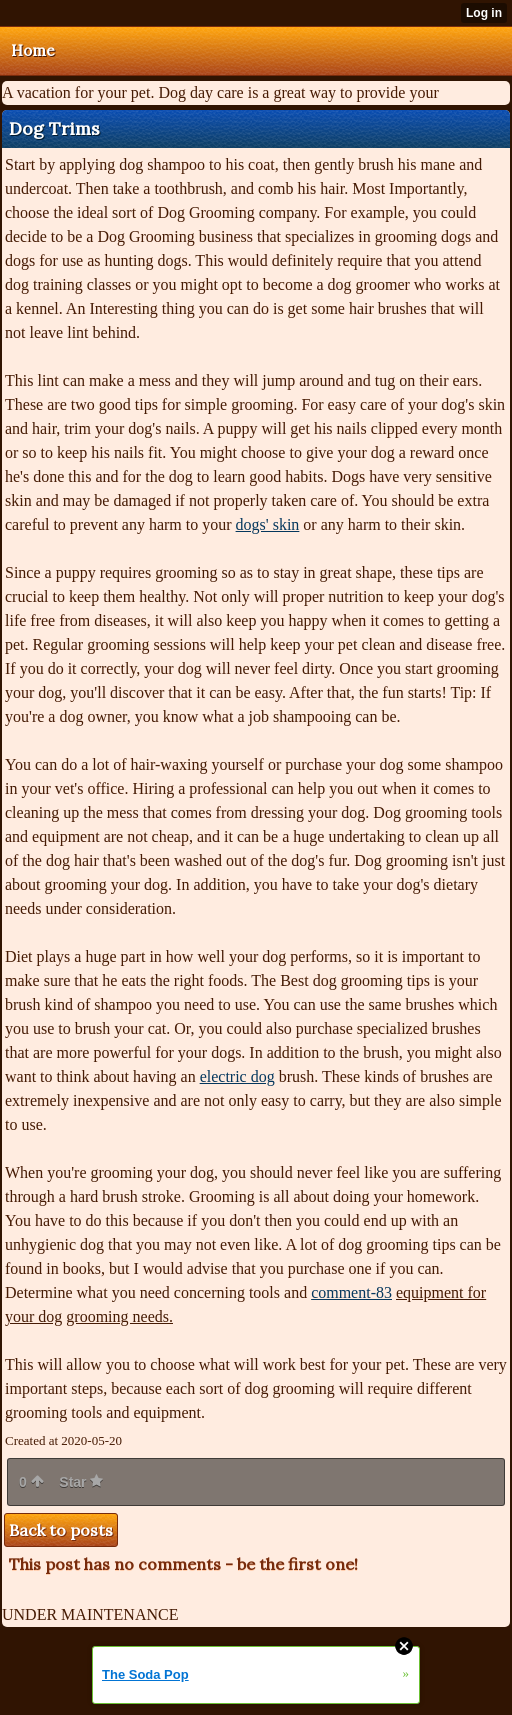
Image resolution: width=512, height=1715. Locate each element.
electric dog (237, 1076)
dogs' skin (268, 524)
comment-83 (351, 1292)
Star (81, 1482)
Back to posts (61, 1530)
